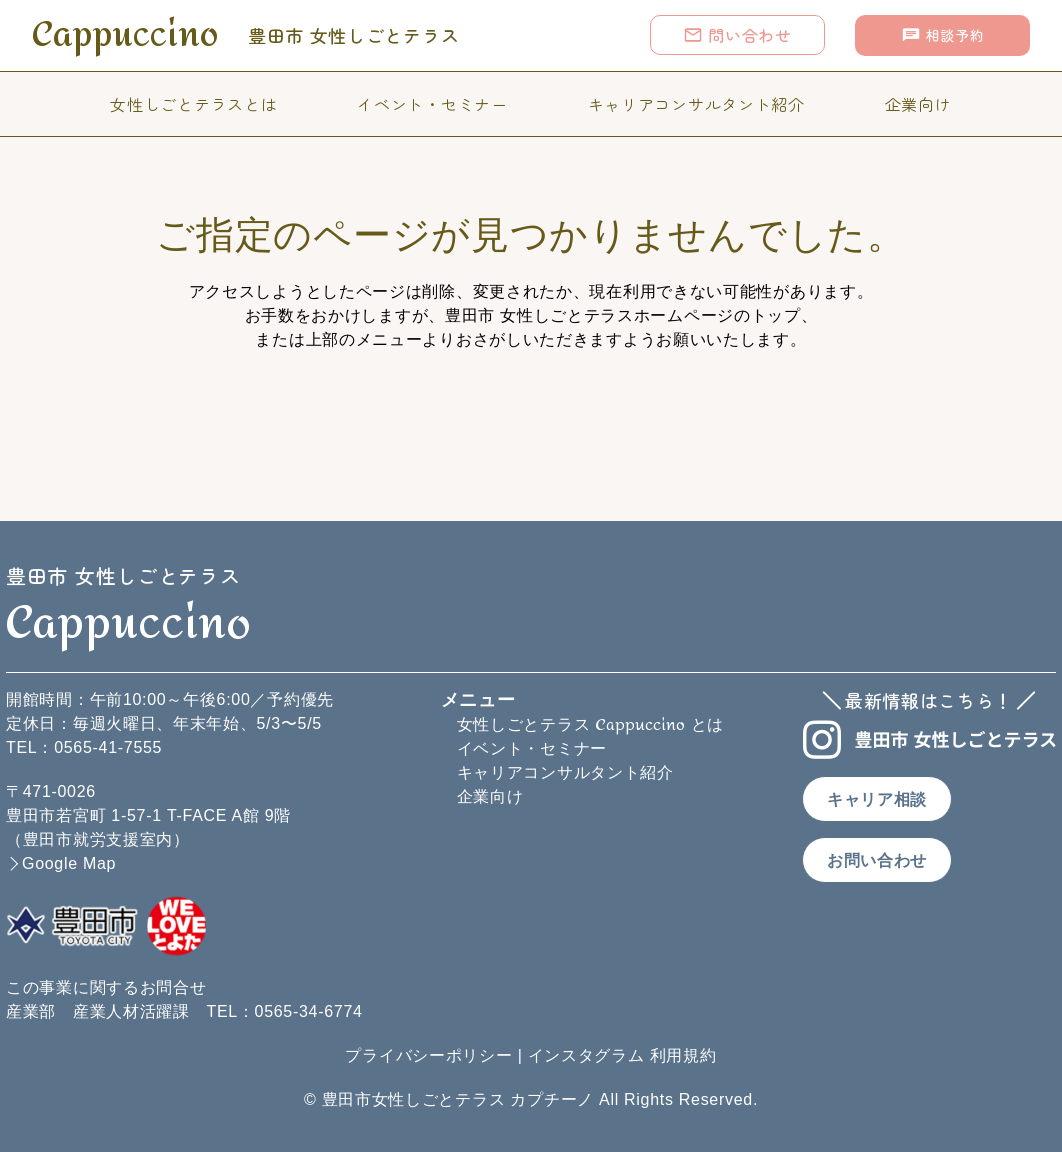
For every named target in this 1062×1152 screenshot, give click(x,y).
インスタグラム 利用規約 (622, 1055)
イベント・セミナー (432, 104)
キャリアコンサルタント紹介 (696, 104)
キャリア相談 (877, 799)
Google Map (69, 863)
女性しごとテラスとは (193, 104)
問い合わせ (737, 35)
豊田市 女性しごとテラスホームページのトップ (623, 315)
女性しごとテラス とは (590, 724)
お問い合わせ (877, 860)
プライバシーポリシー (428, 1055)
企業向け (918, 104)
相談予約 (943, 35)
